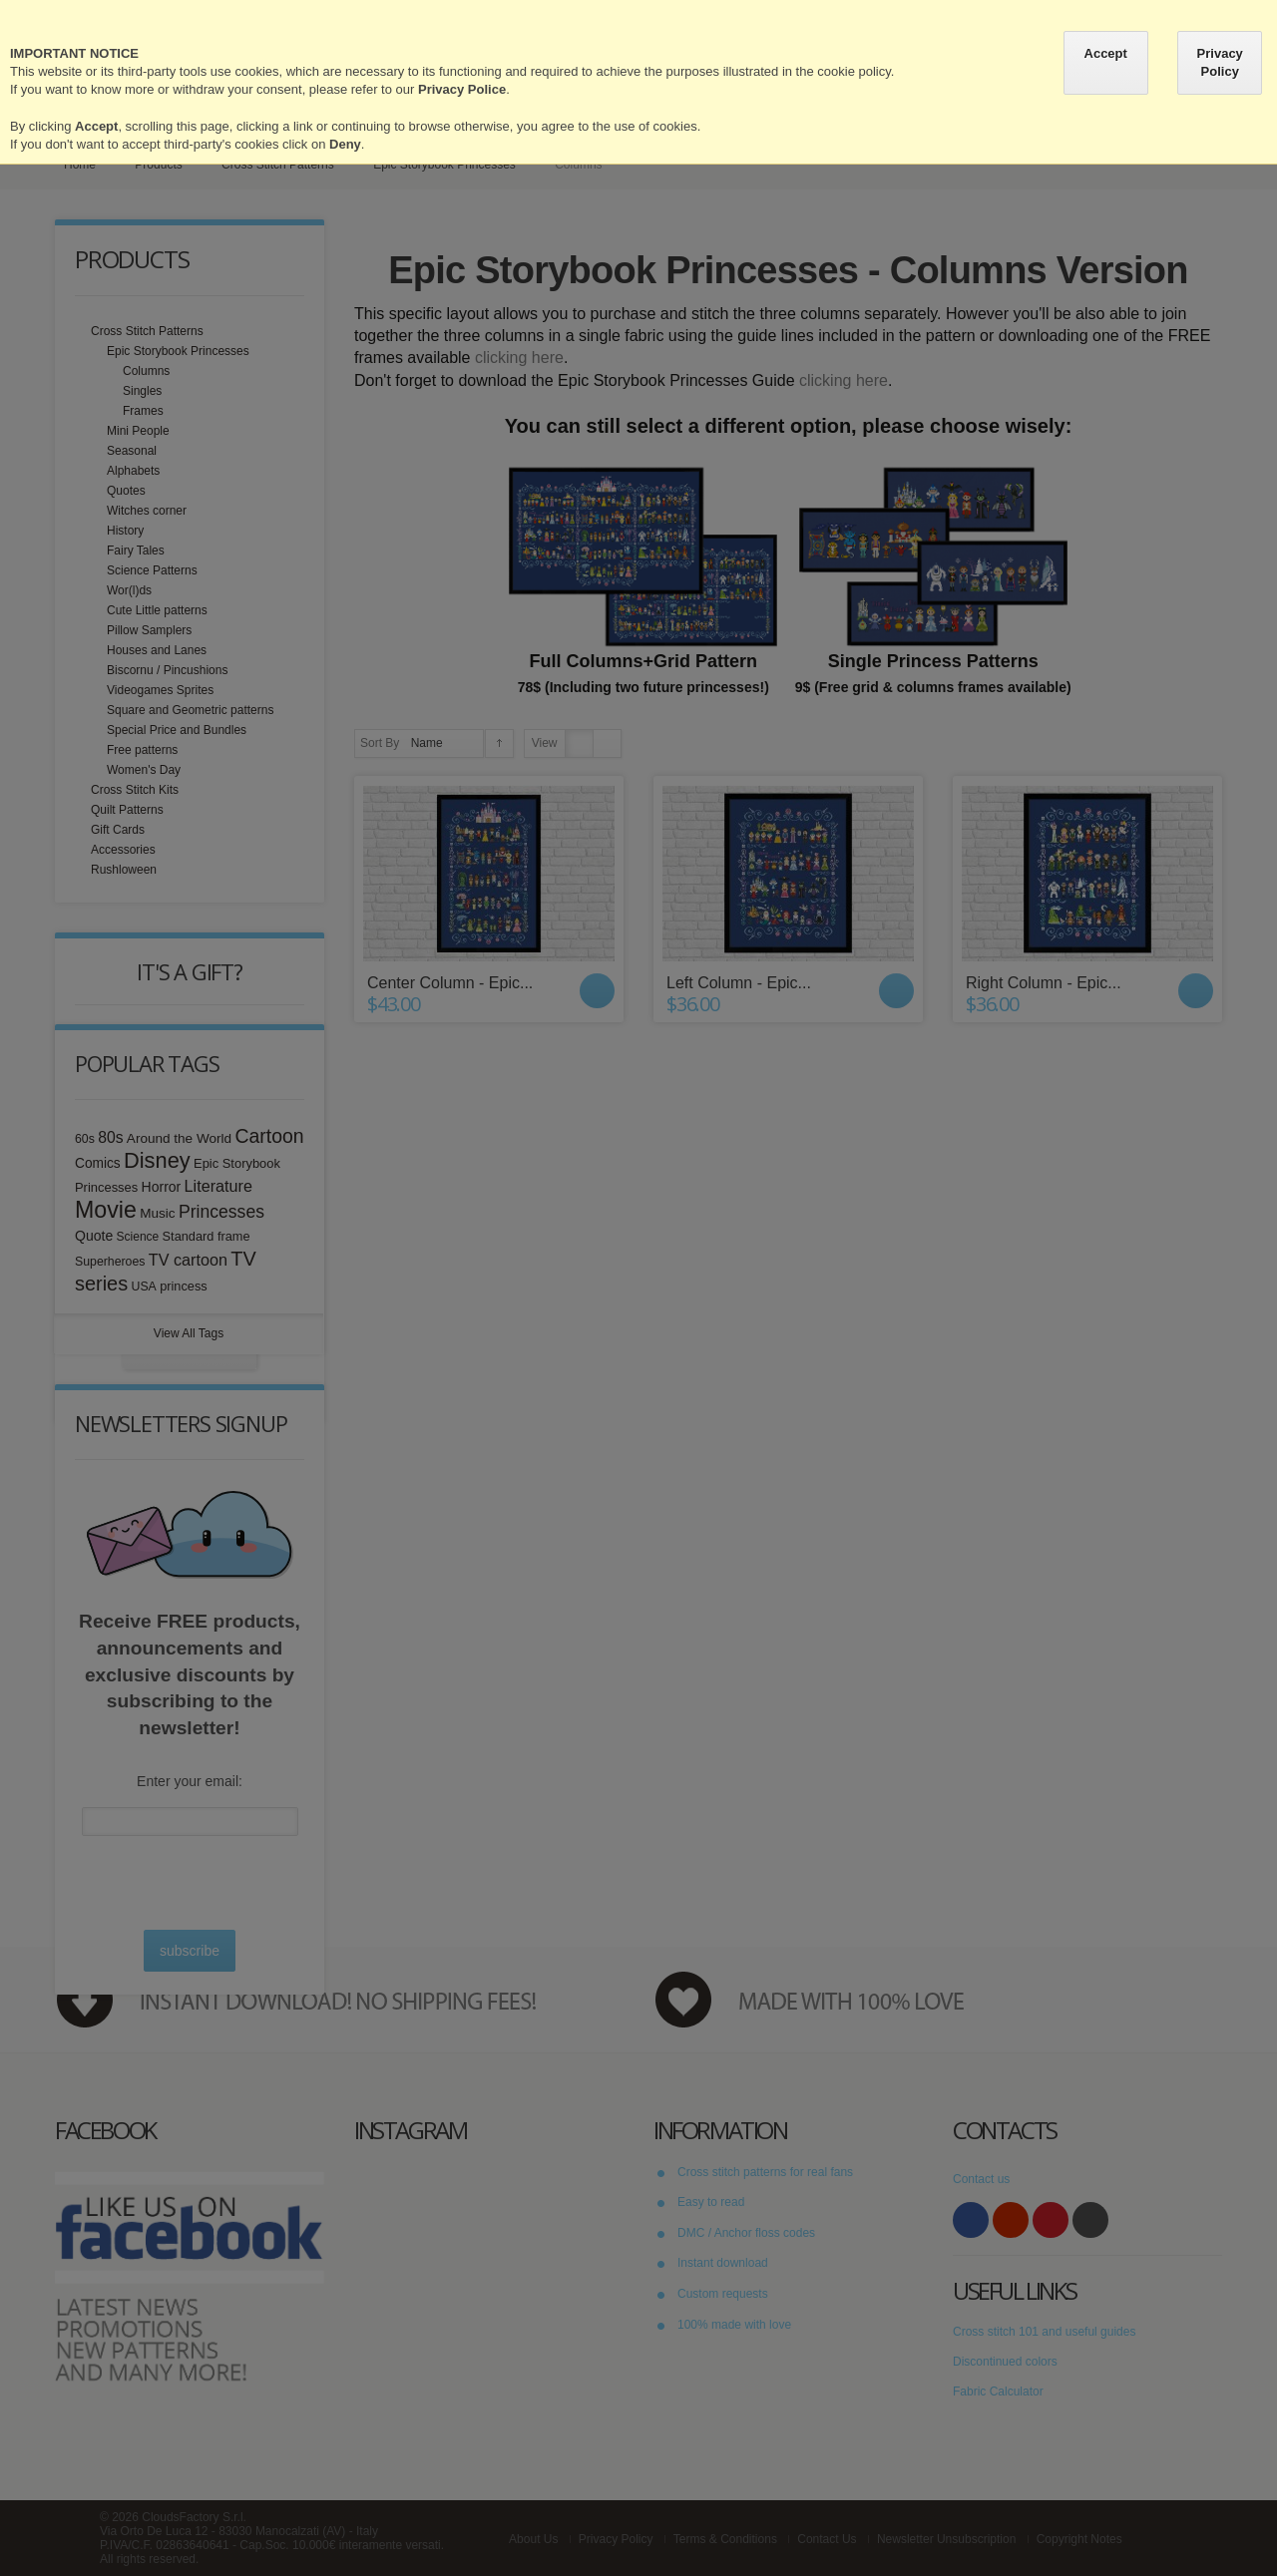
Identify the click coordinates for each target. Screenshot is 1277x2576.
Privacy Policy (1220, 62)
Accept (1105, 53)
